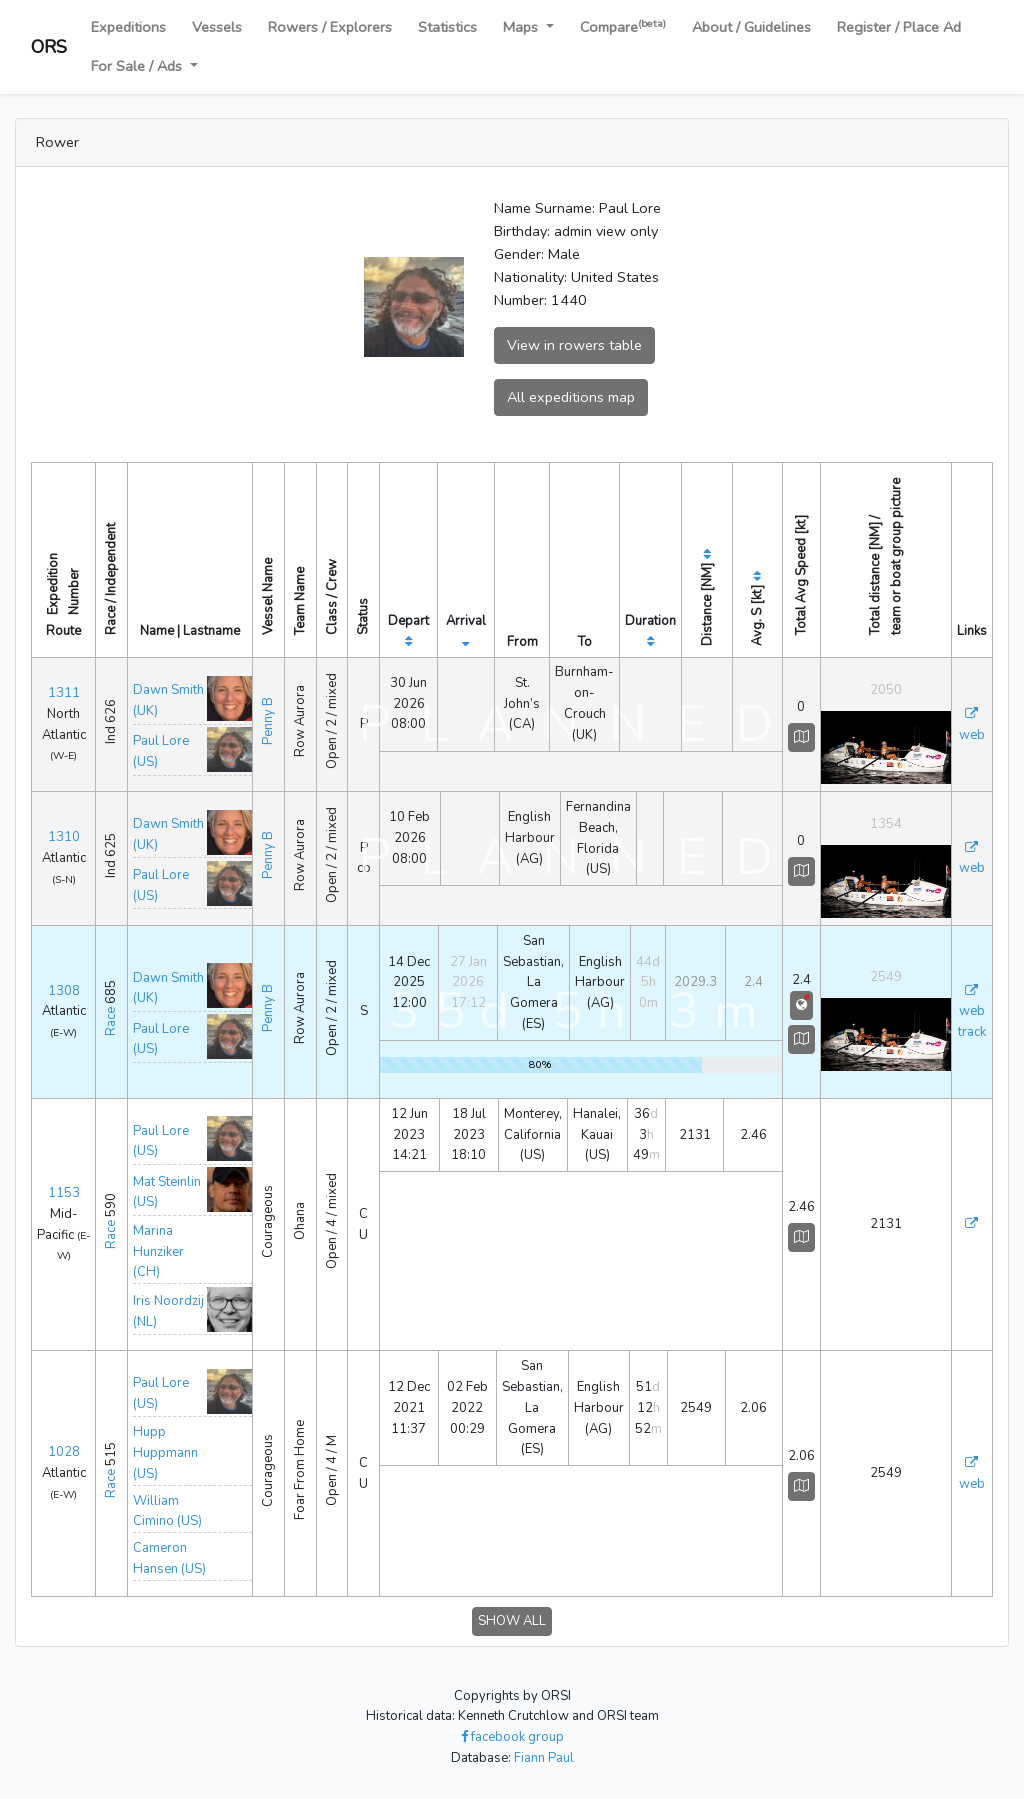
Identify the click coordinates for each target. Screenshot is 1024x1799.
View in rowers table (574, 345)
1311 (64, 693)
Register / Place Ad (899, 27)
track (972, 1032)
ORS (49, 47)
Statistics (447, 27)
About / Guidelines (751, 27)
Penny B (268, 721)
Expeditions (128, 27)
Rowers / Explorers (330, 27)
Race (111, 1021)
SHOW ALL (512, 1621)
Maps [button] (522, 27)
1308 (64, 991)
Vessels (217, 27)
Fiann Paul (544, 1758)
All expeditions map (571, 397)
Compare (623, 26)
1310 (64, 837)
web (972, 735)
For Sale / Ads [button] (138, 66)
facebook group (512, 1737)
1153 (64, 1193)
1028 (64, 1452)
